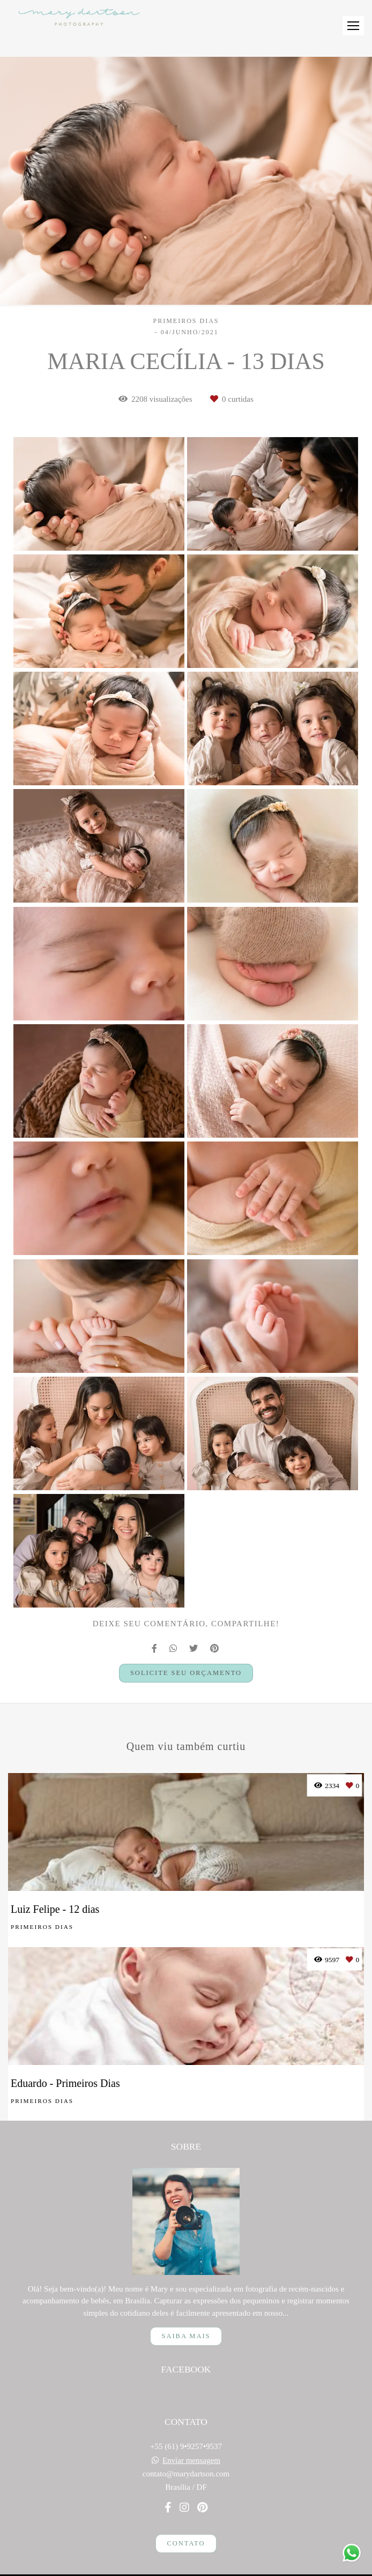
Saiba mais (185, 2320)
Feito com (186, 2567)
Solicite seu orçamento (186, 1673)
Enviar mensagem (191, 2445)
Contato (186, 2528)
